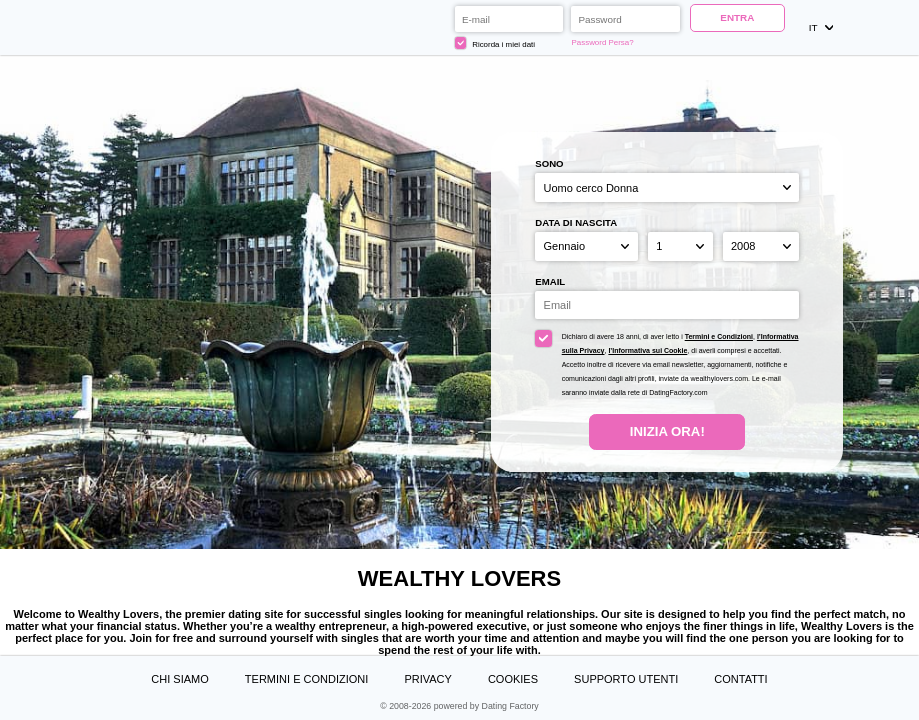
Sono (549, 163)
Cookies (513, 679)
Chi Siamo (179, 679)
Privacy (427, 679)
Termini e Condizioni (719, 336)
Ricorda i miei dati (495, 43)
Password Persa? (603, 42)
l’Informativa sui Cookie (647, 350)
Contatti (740, 679)
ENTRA (737, 17)
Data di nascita (576, 222)
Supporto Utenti (626, 679)
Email (550, 281)
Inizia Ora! (667, 431)
